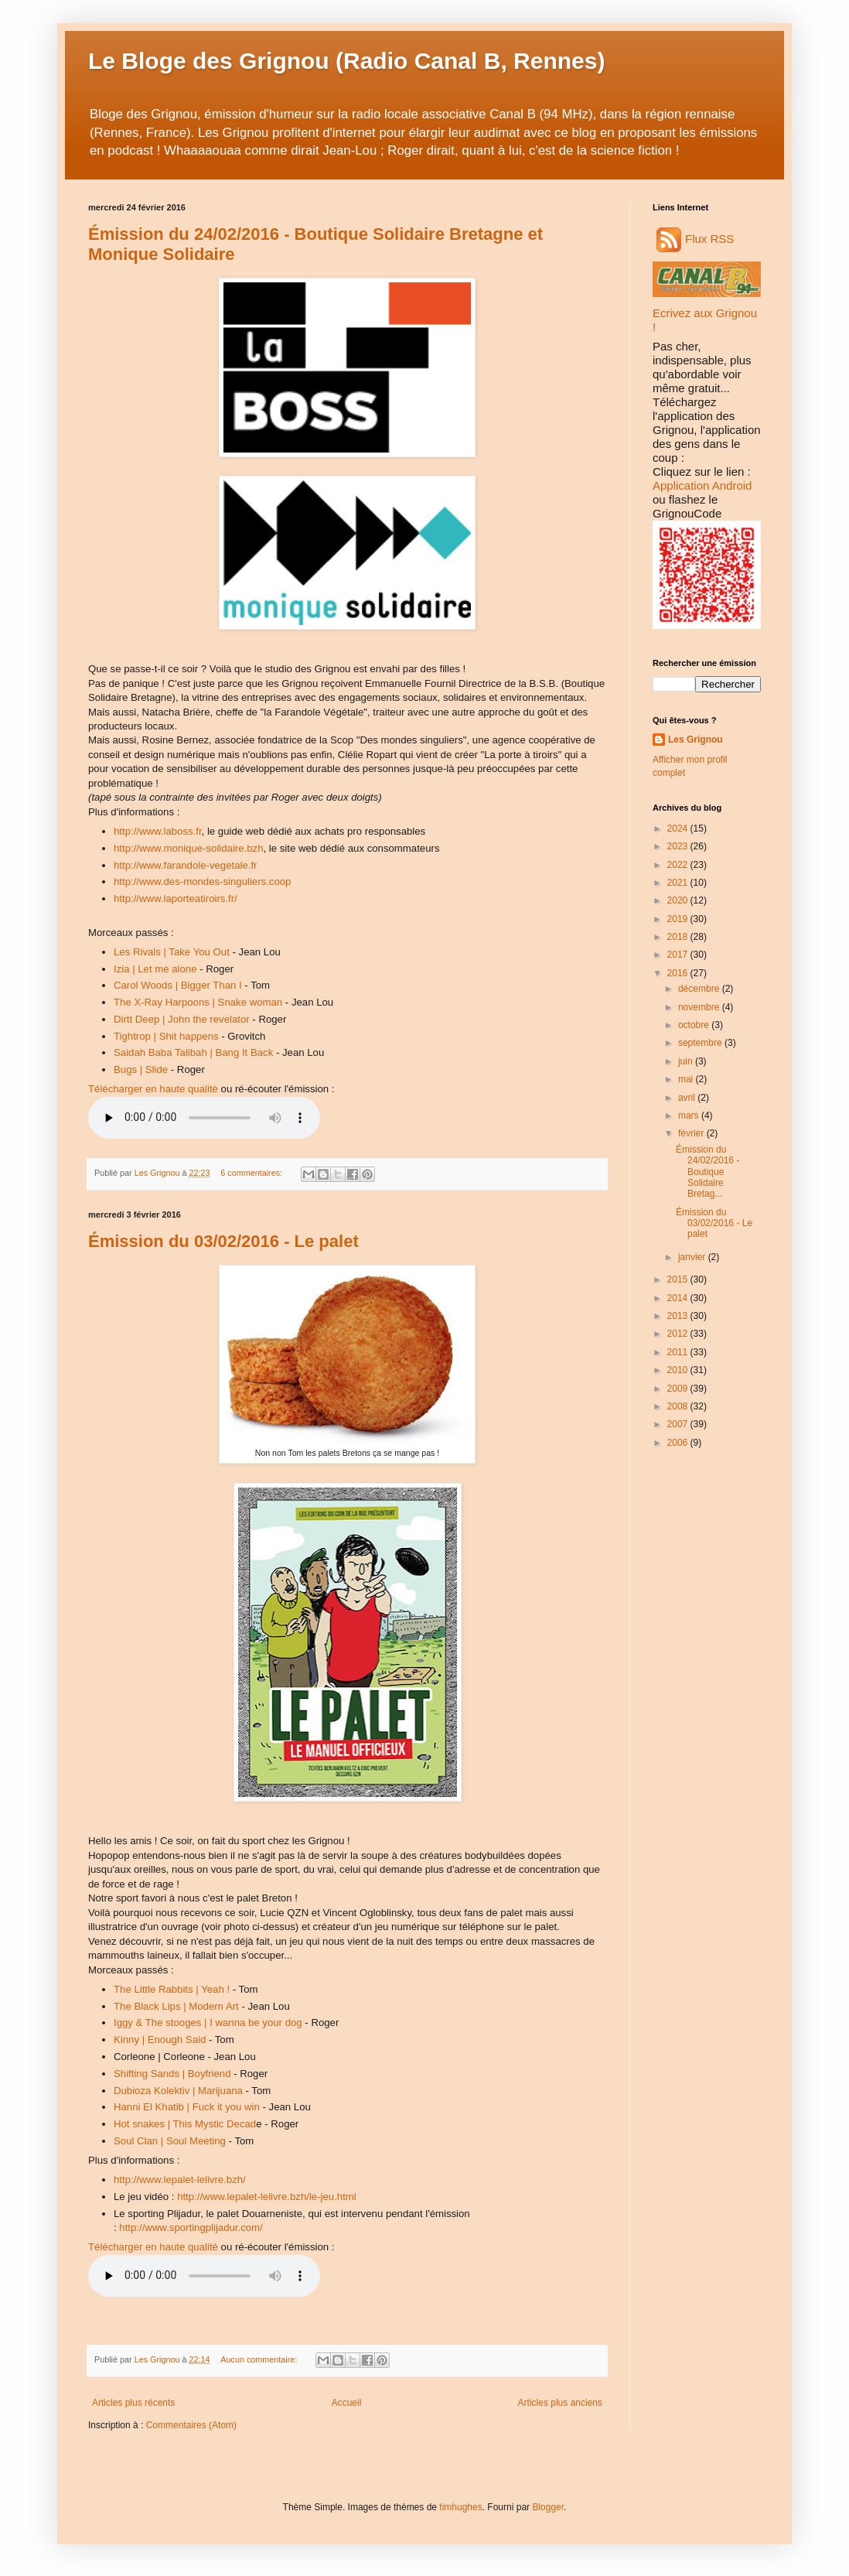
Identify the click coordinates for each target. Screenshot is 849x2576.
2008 (678, 1406)
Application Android (702, 485)
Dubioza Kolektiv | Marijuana (178, 2090)
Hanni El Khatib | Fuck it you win (187, 2107)
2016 (678, 973)
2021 (678, 882)
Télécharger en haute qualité (153, 1089)
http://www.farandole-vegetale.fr (185, 865)
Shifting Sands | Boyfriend (172, 2073)
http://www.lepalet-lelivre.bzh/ (180, 2179)
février (692, 1133)
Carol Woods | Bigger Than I (178, 985)
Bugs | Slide (141, 1069)
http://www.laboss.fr (158, 831)
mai (687, 1079)
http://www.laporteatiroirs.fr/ (175, 898)
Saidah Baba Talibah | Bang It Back (193, 1052)
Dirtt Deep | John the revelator (182, 1019)
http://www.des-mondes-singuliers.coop (202, 881)
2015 (678, 1279)
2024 (678, 828)
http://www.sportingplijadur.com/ (190, 2227)
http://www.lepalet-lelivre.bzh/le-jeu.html (266, 2196)
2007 (678, 1424)
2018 (678, 936)
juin (686, 1061)
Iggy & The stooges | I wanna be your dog (208, 2022)
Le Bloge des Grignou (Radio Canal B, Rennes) (346, 60)
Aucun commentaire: (259, 2359)
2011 (678, 1352)
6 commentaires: (252, 1172)
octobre (694, 1025)
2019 (678, 919)
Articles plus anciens (560, 2402)
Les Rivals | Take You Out (172, 952)
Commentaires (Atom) (191, 2425)
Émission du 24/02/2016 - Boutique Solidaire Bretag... (707, 1172)
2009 (678, 1388)
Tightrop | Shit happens (166, 1036)
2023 (678, 846)
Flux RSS (695, 238)
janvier (693, 1257)
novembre (700, 1007)
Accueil (347, 2402)
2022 (678, 864)
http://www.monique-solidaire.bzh (189, 848)
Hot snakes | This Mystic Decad (185, 2124)
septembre (701, 1042)
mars (689, 1115)
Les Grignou (695, 739)
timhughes (460, 2507)
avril (687, 1097)
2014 (678, 1298)
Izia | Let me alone (155, 969)
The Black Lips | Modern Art (176, 2006)
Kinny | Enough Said (160, 2039)
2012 (678, 1333)
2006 (678, 1442)
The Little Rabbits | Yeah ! (172, 1989)
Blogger (548, 2507)
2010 (678, 1370)
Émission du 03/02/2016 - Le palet (223, 1241)
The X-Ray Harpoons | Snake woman (198, 1002)
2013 (678, 1315)
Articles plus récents (133, 2402)
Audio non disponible (204, 1118)
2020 (678, 900)
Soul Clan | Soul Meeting (170, 2141)
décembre (700, 988)
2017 (678, 954)
